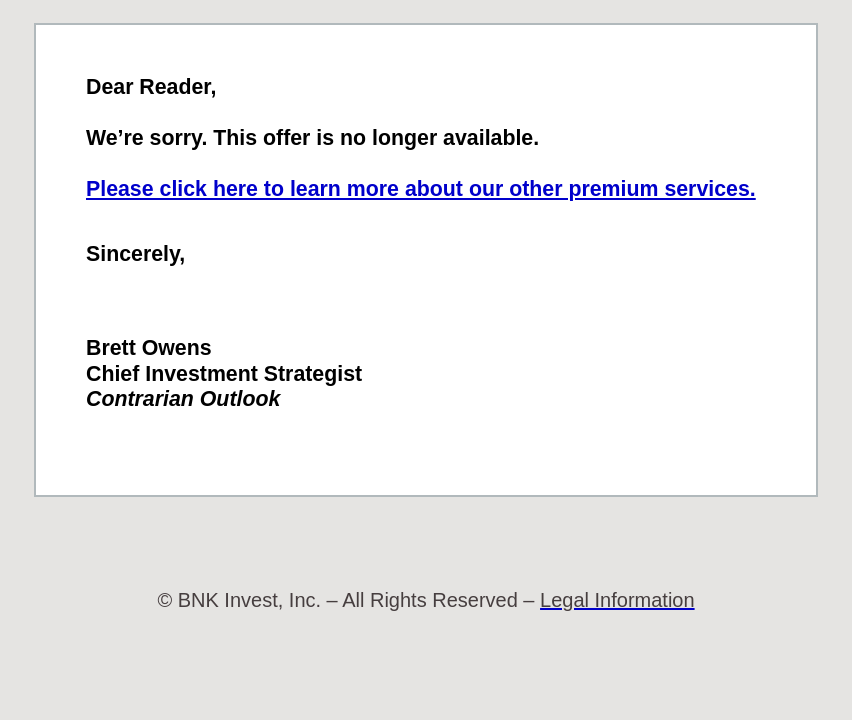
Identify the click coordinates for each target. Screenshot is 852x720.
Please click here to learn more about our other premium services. (421, 189)
